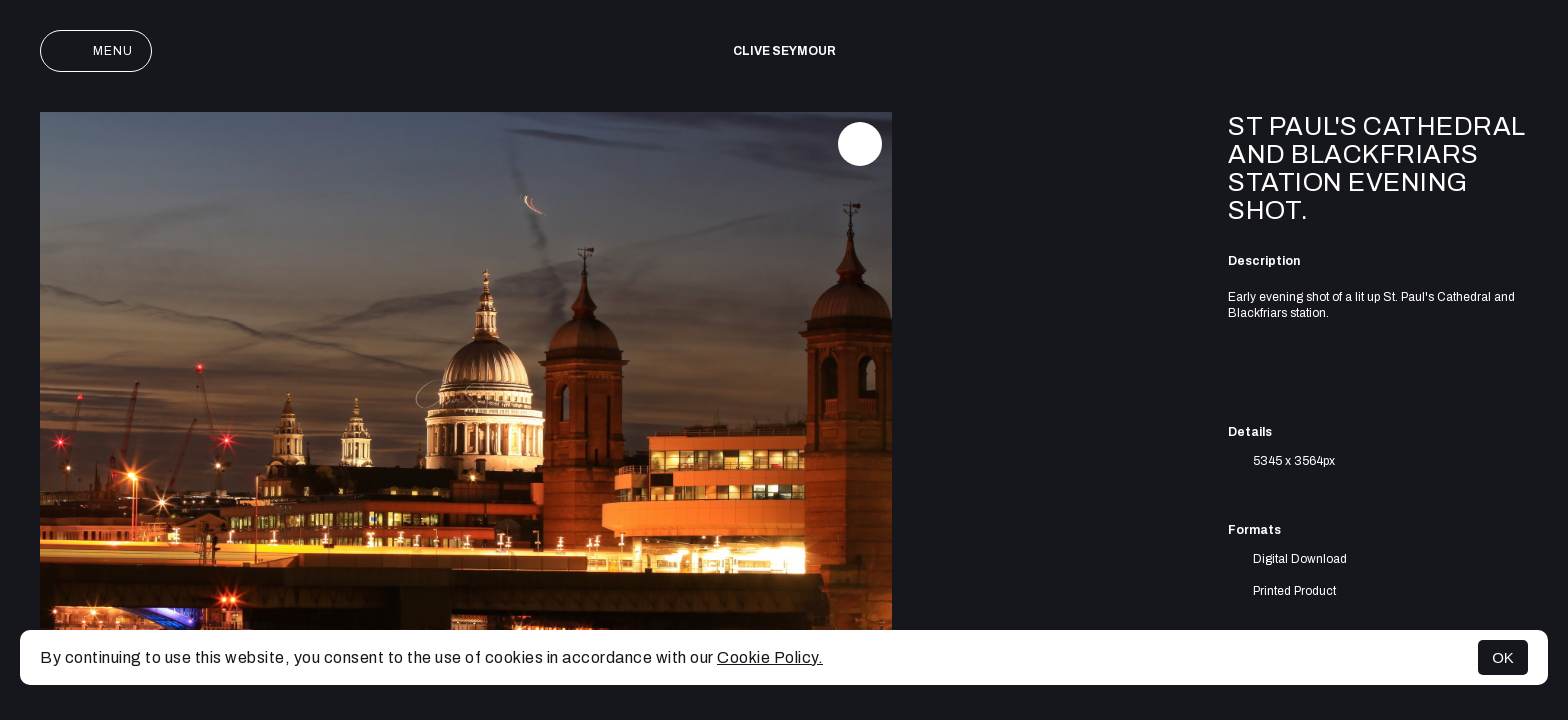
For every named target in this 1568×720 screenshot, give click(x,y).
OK (1503, 657)
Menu (96, 51)
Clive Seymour (784, 51)
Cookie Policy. (770, 657)
